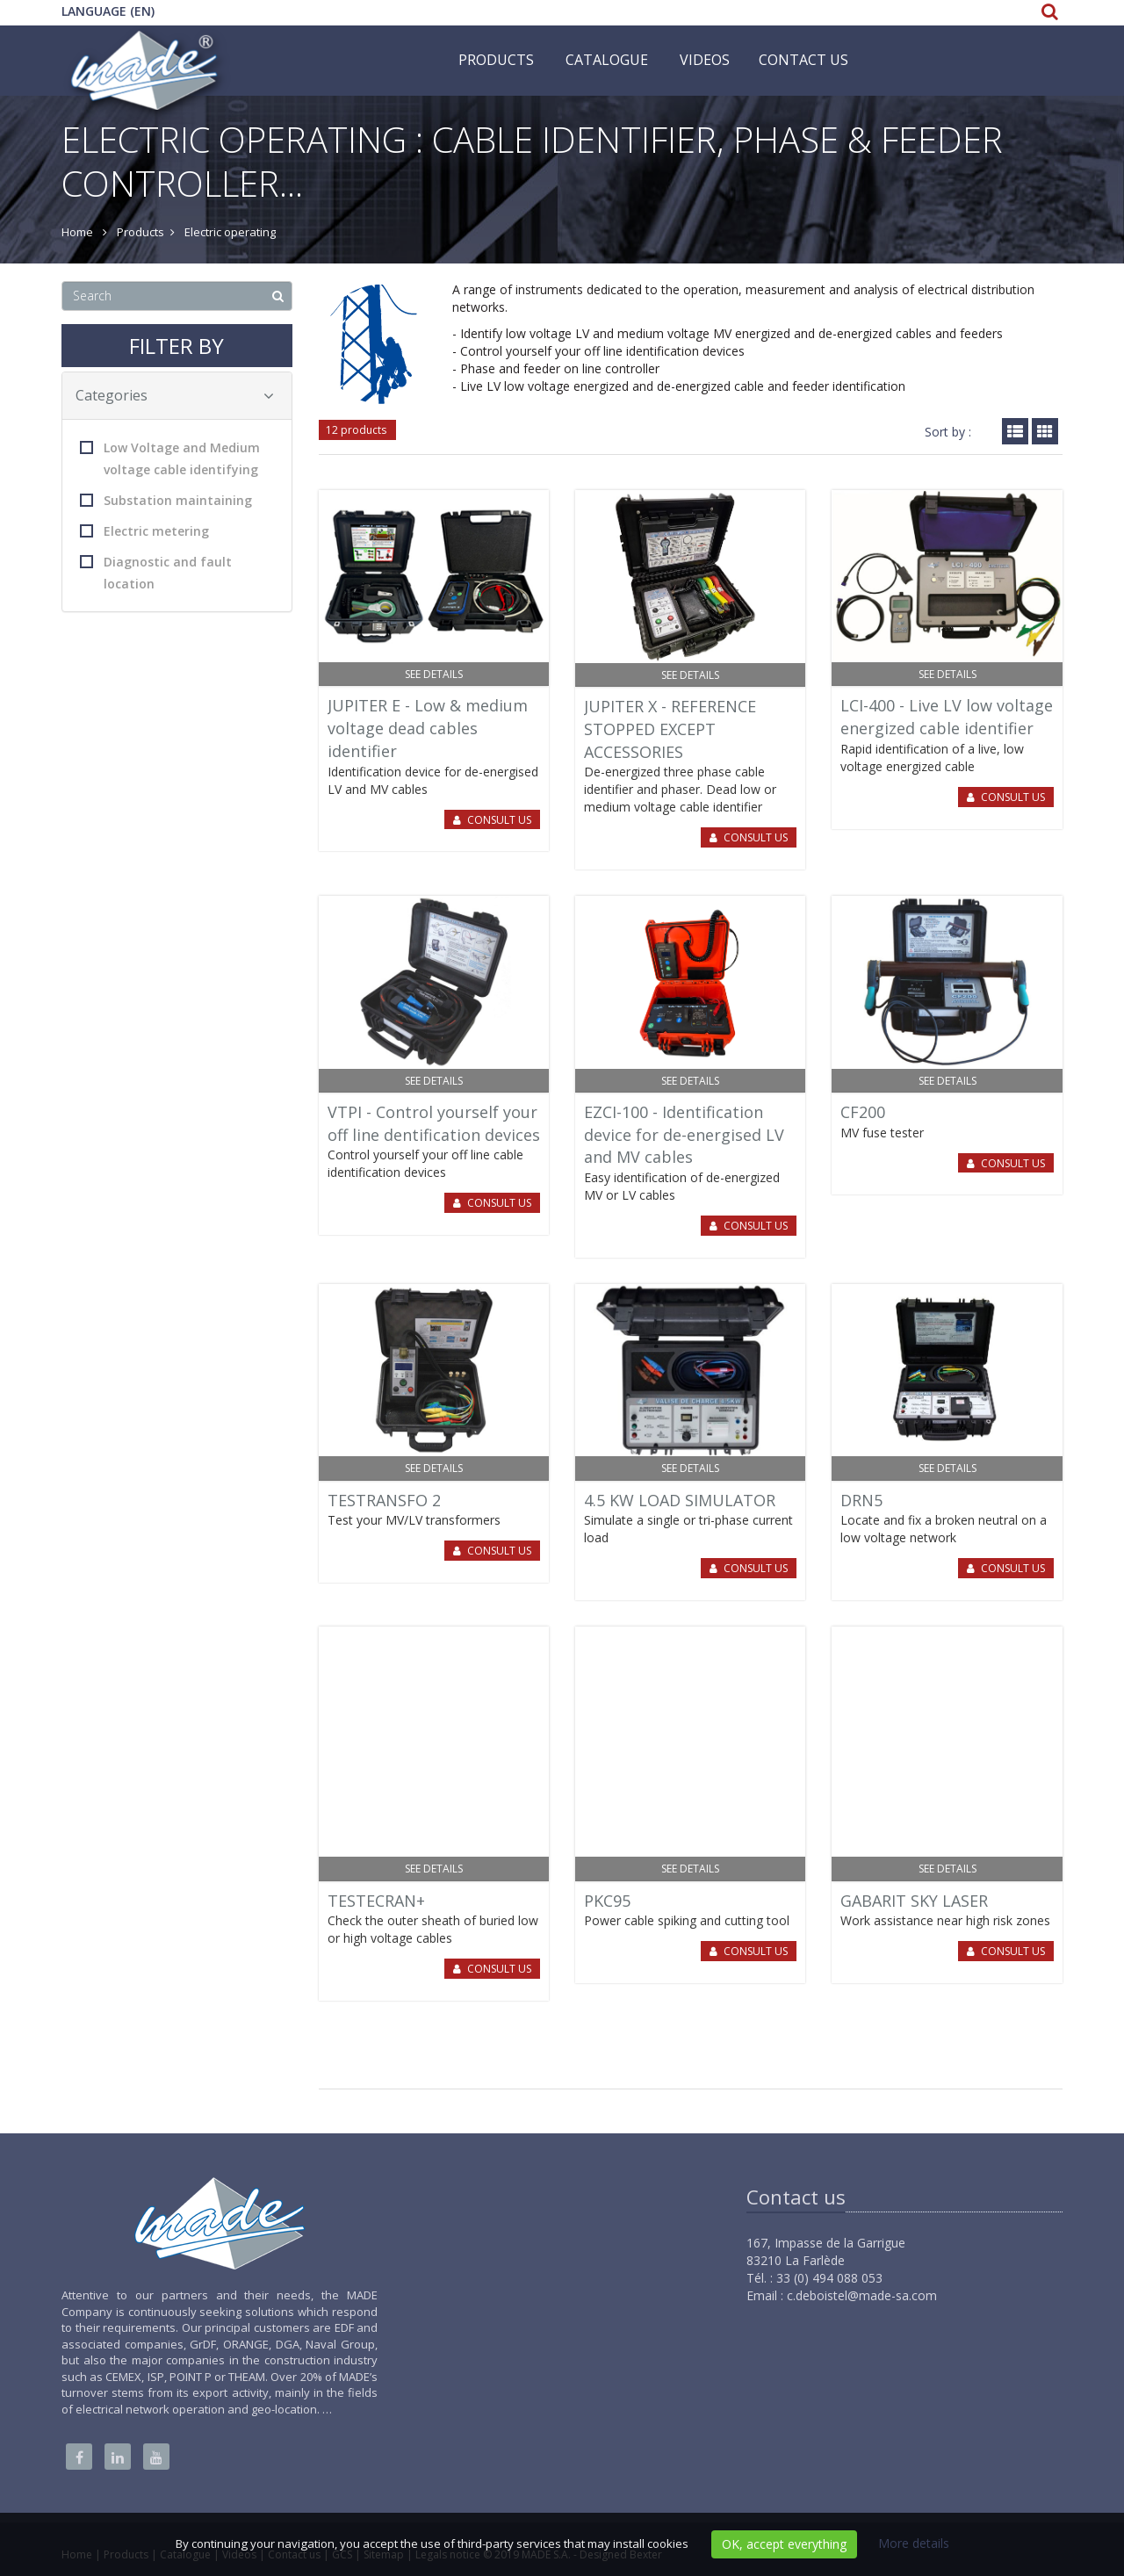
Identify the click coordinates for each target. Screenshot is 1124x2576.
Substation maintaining (166, 500)
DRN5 (861, 1500)
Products (496, 59)
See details (434, 674)
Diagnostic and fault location (156, 572)
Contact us (803, 59)
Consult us (499, 819)
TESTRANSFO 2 (384, 1500)
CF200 (862, 1111)
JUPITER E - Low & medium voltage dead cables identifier (428, 728)
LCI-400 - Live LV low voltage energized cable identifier (946, 717)
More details (913, 2543)
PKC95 (607, 1900)
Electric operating (230, 232)
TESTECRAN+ (376, 1900)
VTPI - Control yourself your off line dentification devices (434, 1123)
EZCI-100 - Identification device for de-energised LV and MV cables (684, 1134)
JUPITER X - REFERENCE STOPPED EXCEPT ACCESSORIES (670, 728)
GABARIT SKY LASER (914, 1900)
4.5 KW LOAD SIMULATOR (679, 1500)
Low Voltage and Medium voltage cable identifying (170, 458)
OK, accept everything (784, 2544)
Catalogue (607, 59)
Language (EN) (108, 11)
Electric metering (144, 531)
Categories (175, 395)
